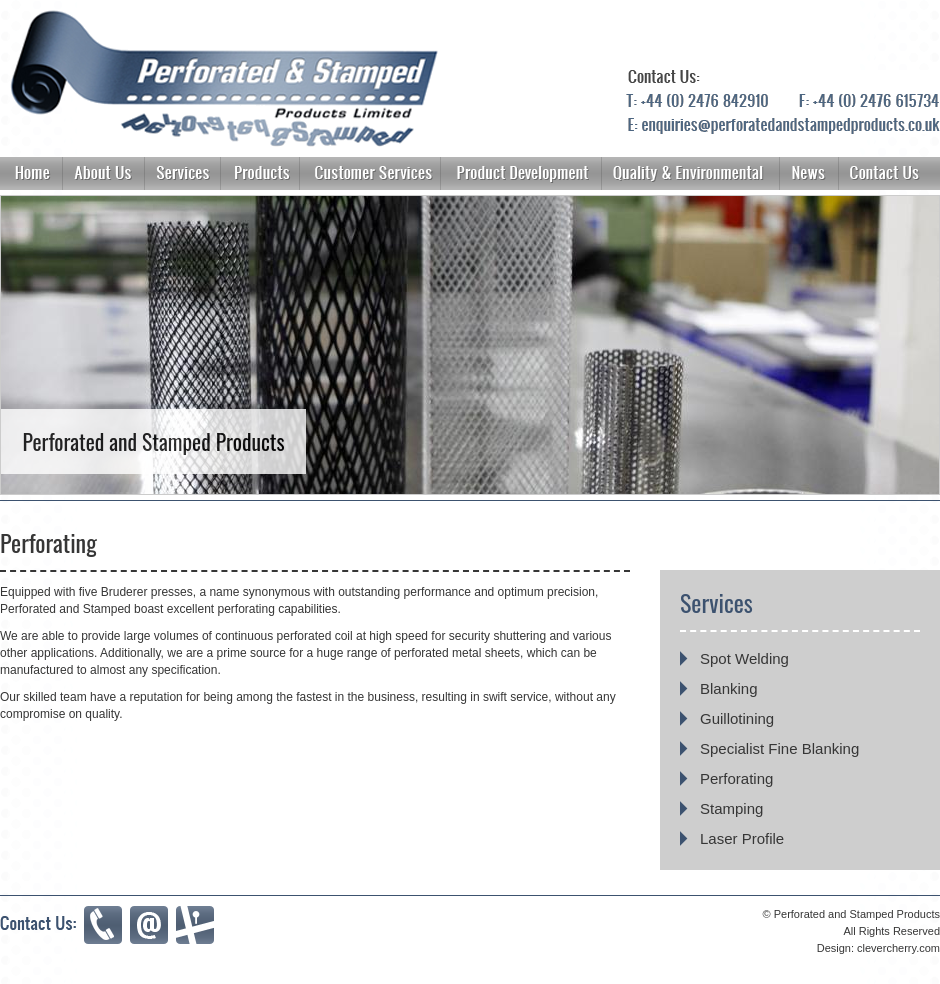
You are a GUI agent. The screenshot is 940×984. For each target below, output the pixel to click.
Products (260, 173)
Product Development (521, 173)
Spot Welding (744, 658)
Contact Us (889, 173)
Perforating (736, 778)
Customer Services (370, 173)
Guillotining (737, 718)
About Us (103, 173)
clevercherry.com (898, 948)
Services (182, 173)
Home (31, 173)
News (809, 173)
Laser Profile (742, 838)
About (691, 173)
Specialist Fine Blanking (779, 748)
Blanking (729, 688)
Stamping (731, 808)
